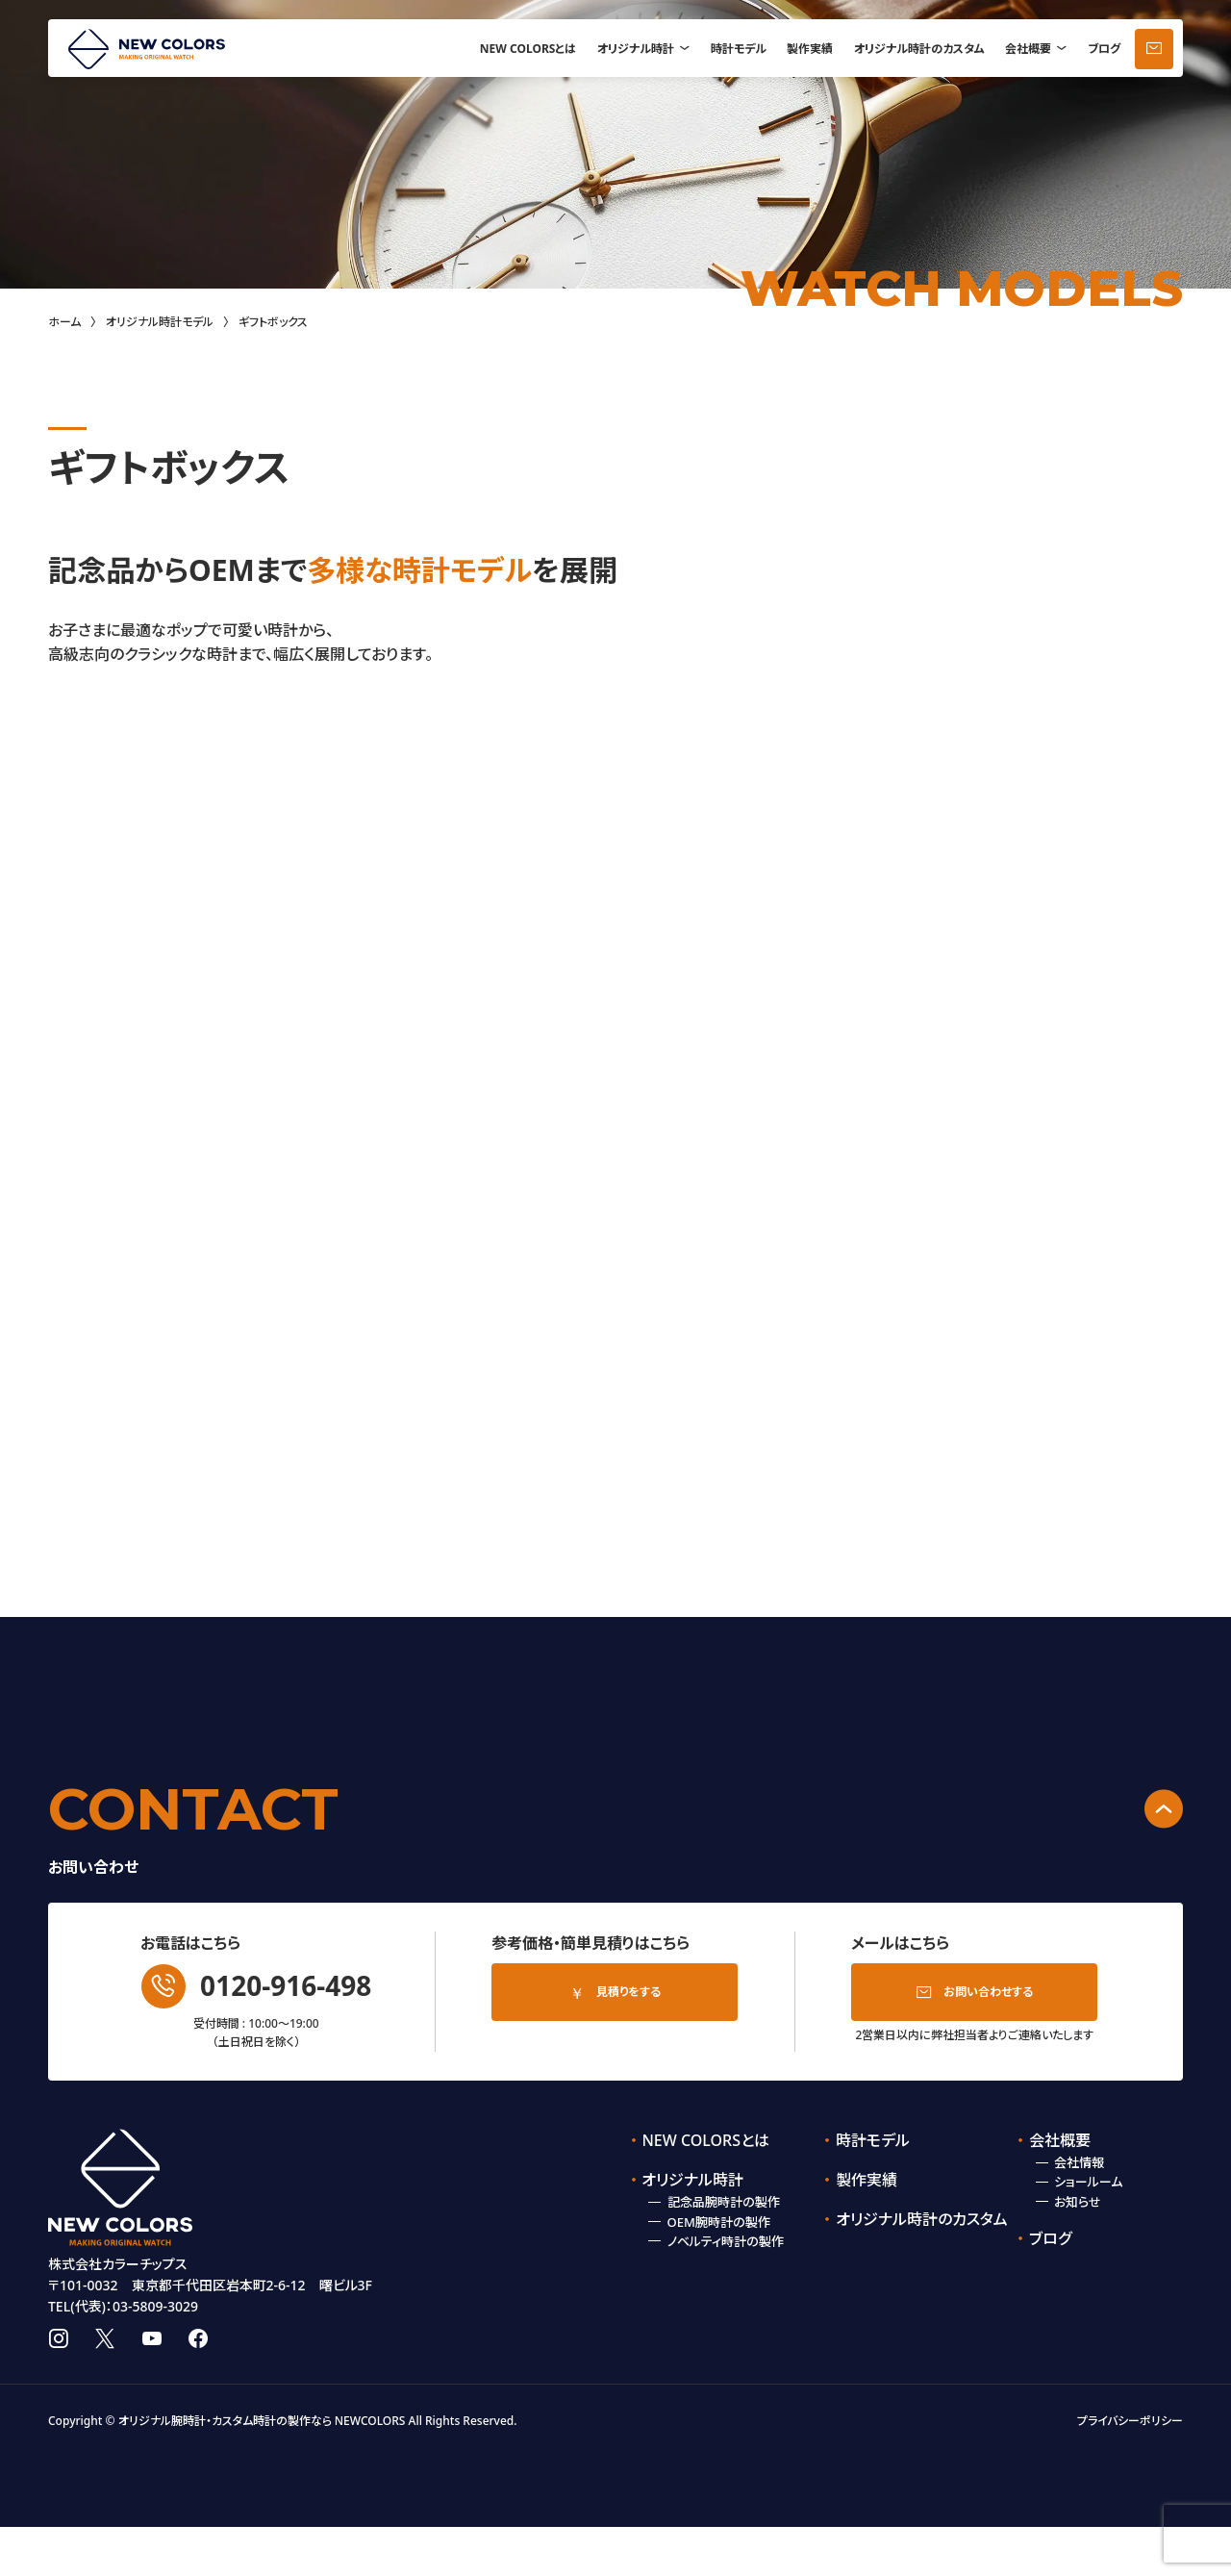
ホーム (64, 322)
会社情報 (1079, 2162)
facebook (198, 2388)
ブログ (1104, 48)
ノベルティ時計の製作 (725, 2241)
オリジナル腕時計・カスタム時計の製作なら (225, 2470)
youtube (152, 2388)
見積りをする (628, 1991)
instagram (58, 2388)
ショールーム (1088, 2181)
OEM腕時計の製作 (718, 2222)
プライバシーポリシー (1130, 2470)
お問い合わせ (1154, 49)
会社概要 (1028, 48)
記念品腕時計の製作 (723, 2201)
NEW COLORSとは (528, 48)
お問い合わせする (988, 1991)
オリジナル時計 (635, 48)
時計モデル (738, 48)
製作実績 (810, 48)
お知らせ (1077, 2201)
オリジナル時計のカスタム (919, 48)
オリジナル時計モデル (160, 322)
